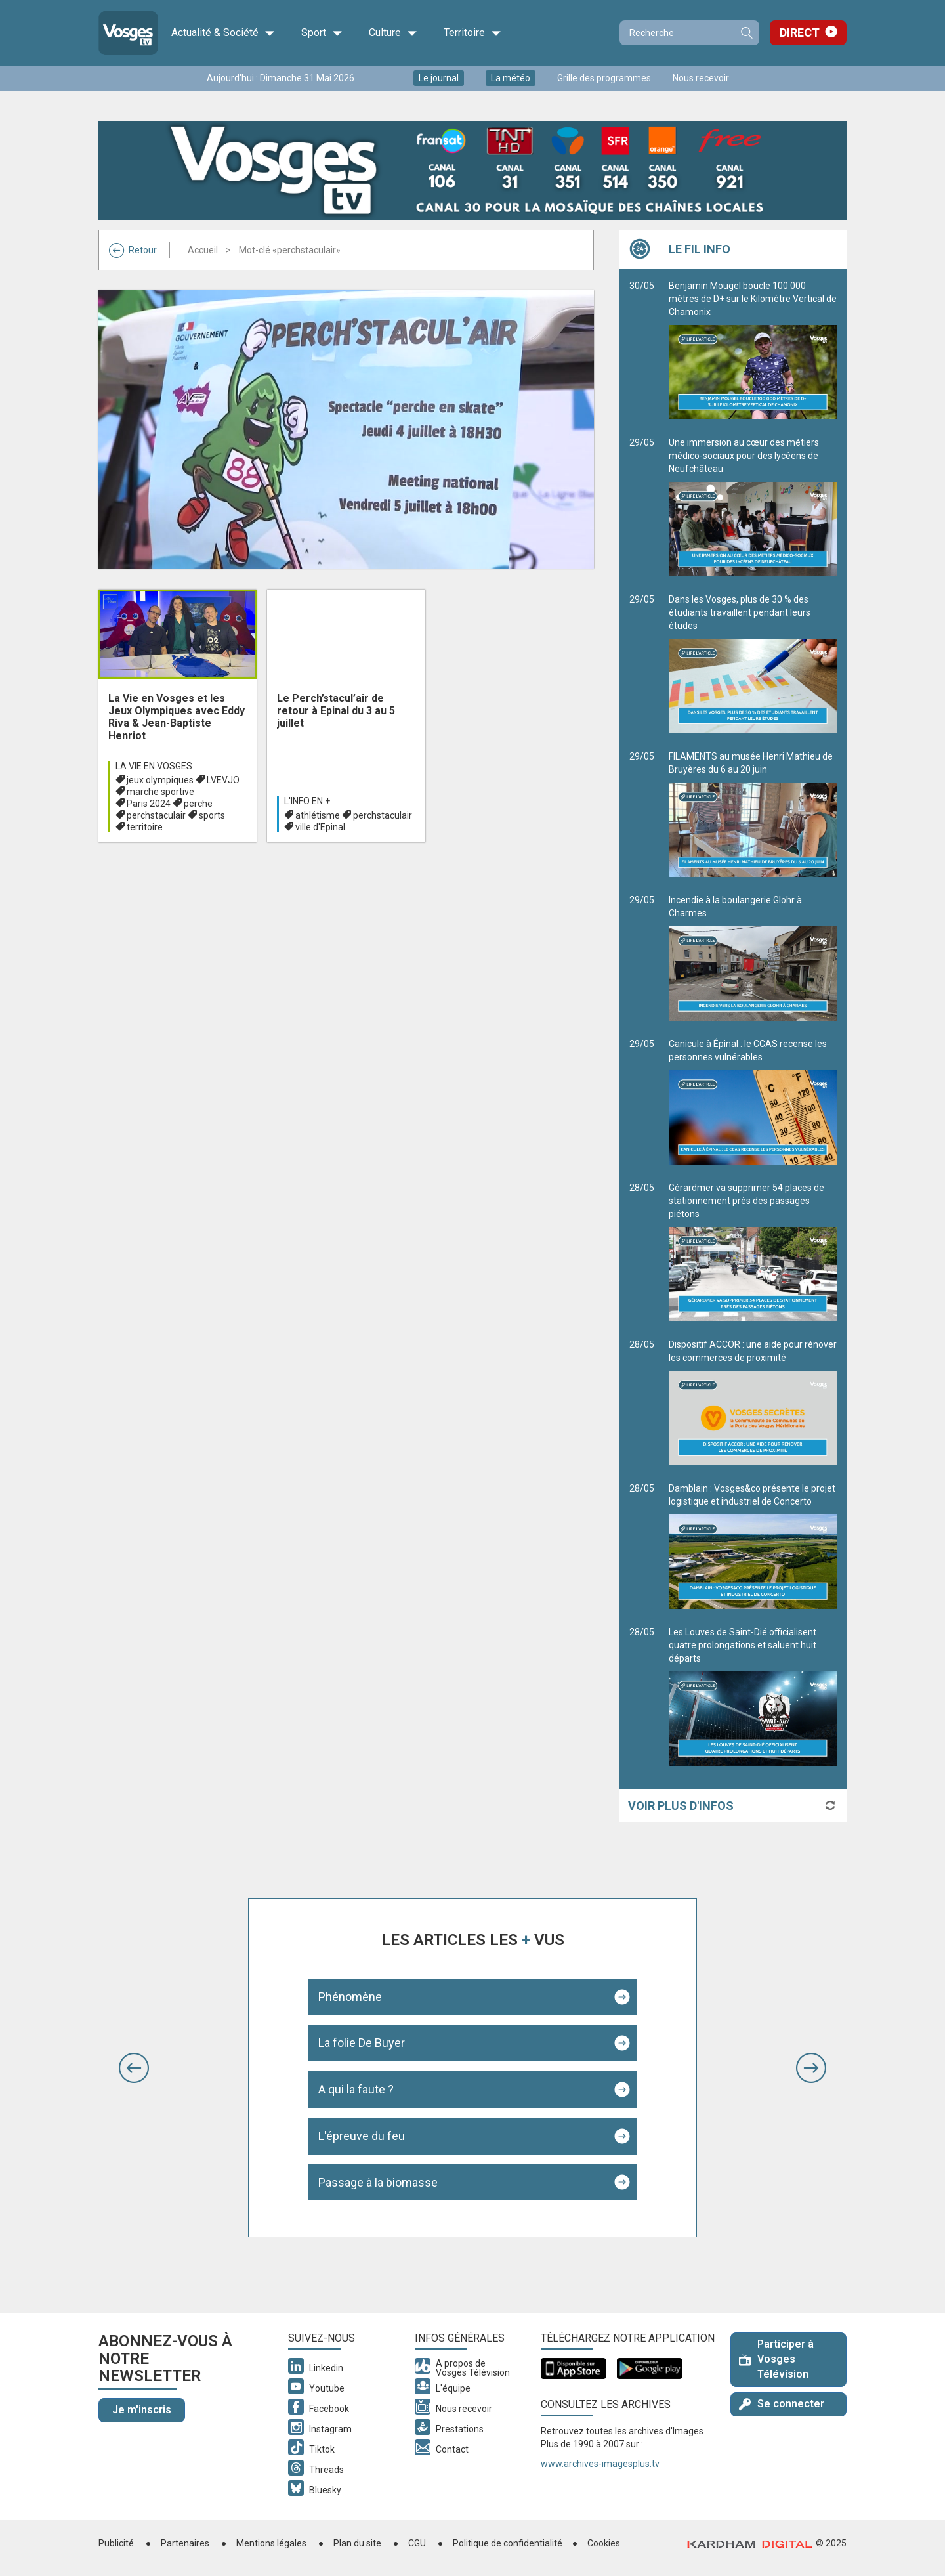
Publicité (116, 2543)
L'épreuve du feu (361, 2136)
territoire (145, 827)
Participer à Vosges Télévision (776, 2359)
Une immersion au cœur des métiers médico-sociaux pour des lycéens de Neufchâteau (753, 506)
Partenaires (185, 2543)
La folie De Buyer (361, 2043)
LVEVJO (223, 780)
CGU (417, 2543)
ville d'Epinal (320, 827)
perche (198, 803)
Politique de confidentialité (507, 2543)
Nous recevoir (701, 78)
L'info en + (307, 801)
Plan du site (357, 2543)
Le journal (439, 78)
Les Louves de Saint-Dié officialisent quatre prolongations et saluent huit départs (753, 1696)
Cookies (603, 2543)
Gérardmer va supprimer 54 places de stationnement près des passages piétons (753, 1251)
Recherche (746, 32)
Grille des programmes (604, 78)
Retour (133, 250)
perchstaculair (156, 815)
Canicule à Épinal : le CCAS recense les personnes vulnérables (753, 1102)
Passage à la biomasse (378, 2182)
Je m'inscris (141, 2409)
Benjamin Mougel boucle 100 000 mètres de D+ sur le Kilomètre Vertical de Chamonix (753, 349)
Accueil (203, 250)
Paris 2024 (149, 803)
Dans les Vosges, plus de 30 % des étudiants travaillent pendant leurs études (753, 663)
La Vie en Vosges (154, 766)
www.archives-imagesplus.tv (600, 2463)
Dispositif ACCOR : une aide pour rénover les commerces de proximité (753, 1402)
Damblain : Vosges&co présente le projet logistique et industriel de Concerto (753, 1546)
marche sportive (160, 791)
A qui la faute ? (356, 2089)
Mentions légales (271, 2543)
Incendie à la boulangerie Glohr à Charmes (753, 958)
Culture (393, 33)
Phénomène (350, 1997)
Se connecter (781, 2403)
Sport (322, 33)
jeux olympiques (160, 780)
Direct (800, 32)
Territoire (472, 33)
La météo (510, 78)
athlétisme (317, 815)
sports (212, 815)
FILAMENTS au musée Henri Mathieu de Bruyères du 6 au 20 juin (753, 814)
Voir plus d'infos (681, 1806)
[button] (134, 2068)
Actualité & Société (223, 33)
